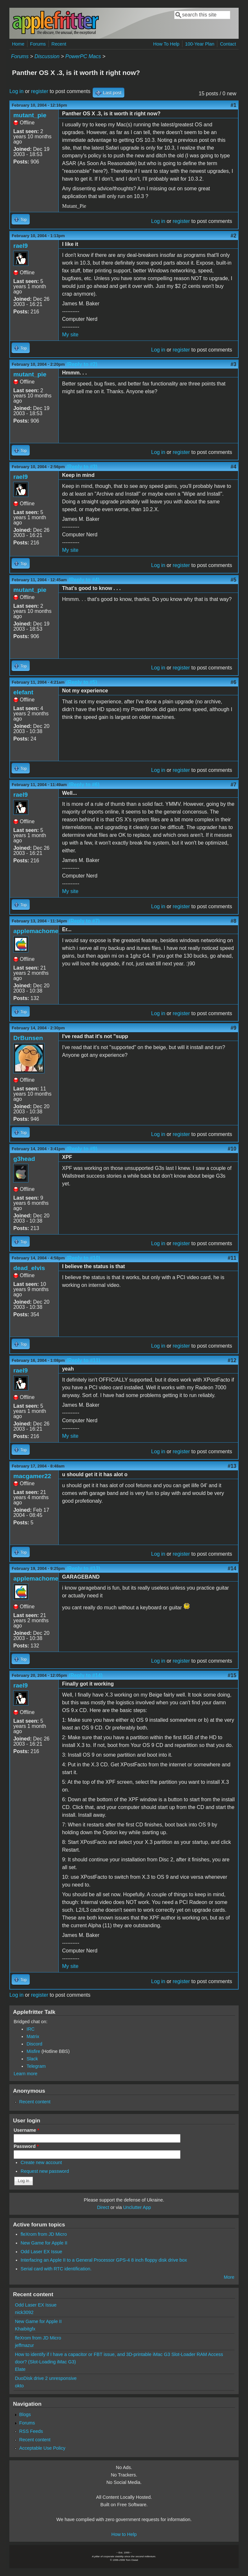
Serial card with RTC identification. (56, 2268)
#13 (232, 1466)
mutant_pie (29, 115)
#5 (233, 580)
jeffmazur (24, 2345)
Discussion (47, 56)
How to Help (124, 2534)
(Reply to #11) (83, 1360)
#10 (232, 1148)
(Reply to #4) (83, 580)
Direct (103, 2207)
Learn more (25, 2073)
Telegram (36, 2066)
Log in (16, 91)
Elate (20, 2369)
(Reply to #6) (83, 784)
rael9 (20, 245)
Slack (32, 2058)
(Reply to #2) (82, 364)
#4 (233, 466)
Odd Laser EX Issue (41, 2251)
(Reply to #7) (84, 921)
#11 (232, 1258)
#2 (233, 235)
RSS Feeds (31, 2431)
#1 (233, 105)
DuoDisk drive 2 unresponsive (46, 2378)
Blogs (25, 2414)
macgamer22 (32, 1476)
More (229, 2277)
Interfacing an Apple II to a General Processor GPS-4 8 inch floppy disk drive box (104, 2260)
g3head (24, 1158)
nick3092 (24, 2312)
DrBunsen (28, 1038)
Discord (34, 2043)
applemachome (35, 931)
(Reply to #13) (83, 1568)
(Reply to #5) (81, 682)
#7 (233, 784)
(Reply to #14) (86, 1675)
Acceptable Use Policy (42, 2448)
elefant (23, 692)
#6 (233, 682)
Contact (228, 44)
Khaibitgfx (25, 2328)
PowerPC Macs (83, 56)
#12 (232, 1360)
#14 (232, 1568)
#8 (233, 921)
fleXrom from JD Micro (44, 2234)
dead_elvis (29, 1268)
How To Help (166, 44)
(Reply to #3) (82, 466)
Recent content (34, 2101)
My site (70, 334)
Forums (38, 44)
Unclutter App (137, 2207)
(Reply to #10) (83, 1258)
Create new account (41, 2162)
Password (26, 2146)
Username (26, 2130)
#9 (233, 1028)
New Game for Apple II (44, 2242)
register (39, 91)
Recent (58, 44)
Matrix (32, 2036)
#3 (233, 364)
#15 (232, 1675)
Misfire (33, 2051)
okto (19, 2385)
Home (18, 44)
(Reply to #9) (82, 1148)
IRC (30, 2029)
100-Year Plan (199, 44)
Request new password (45, 2171)
